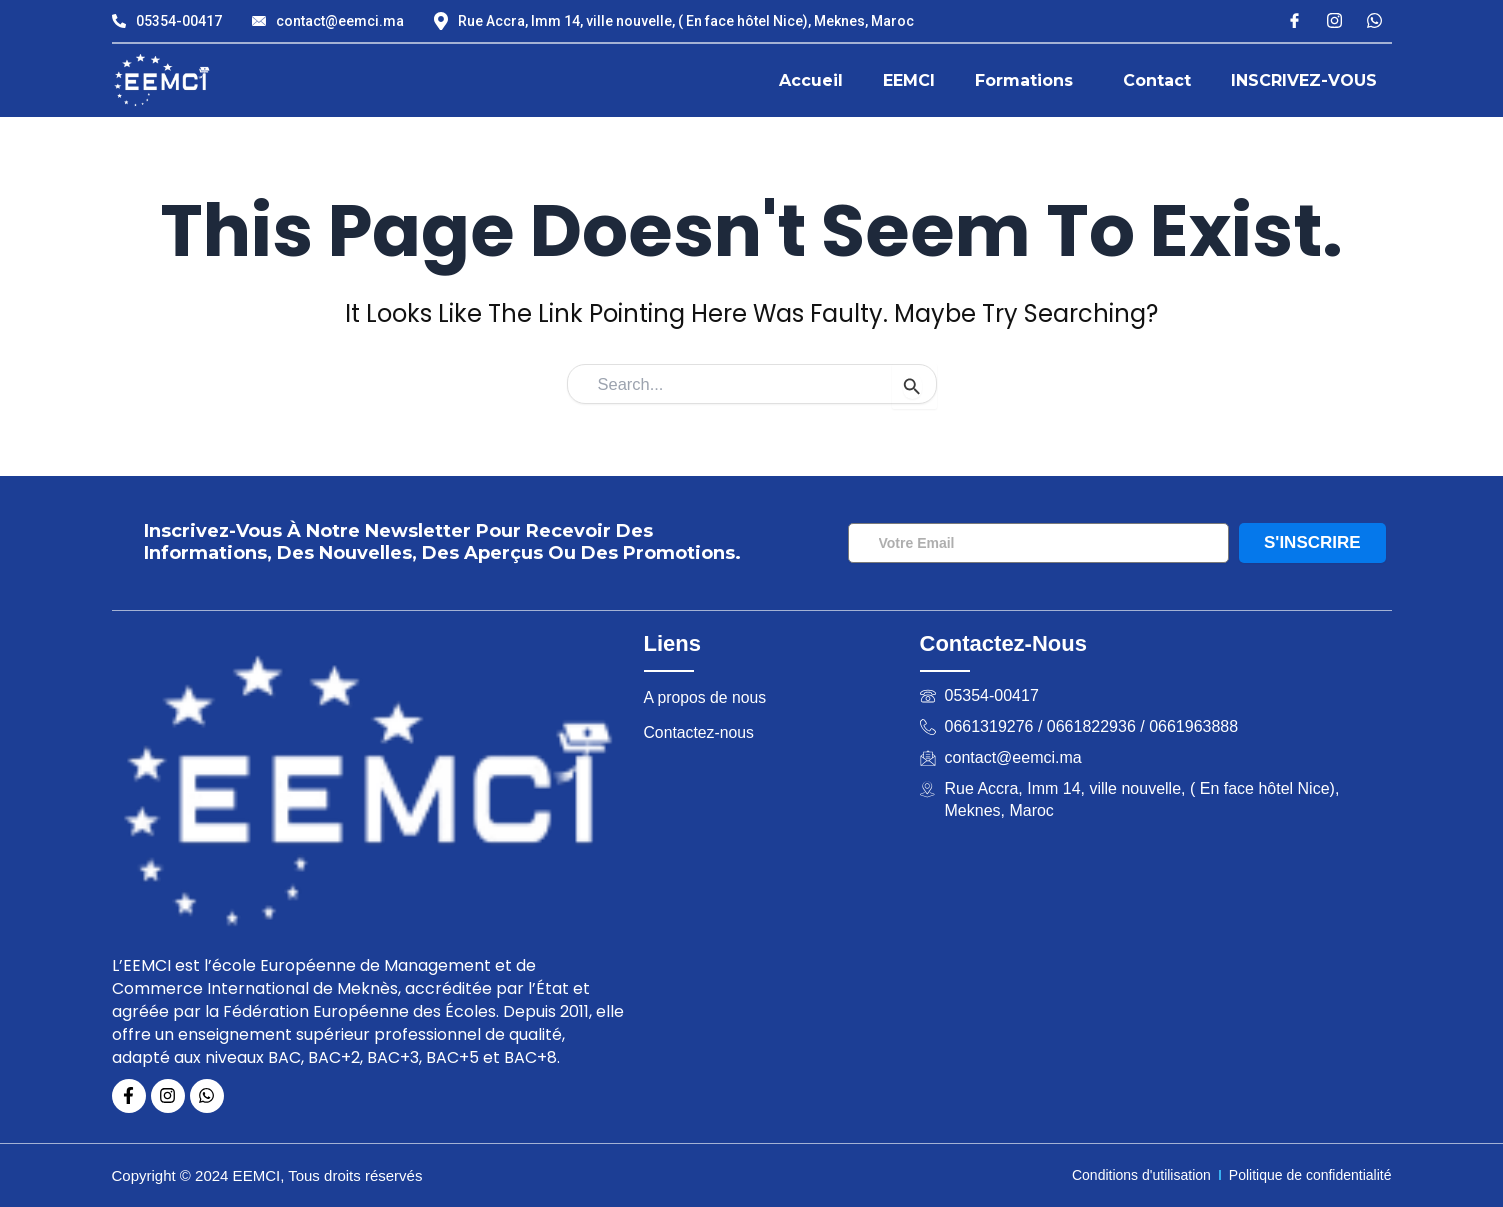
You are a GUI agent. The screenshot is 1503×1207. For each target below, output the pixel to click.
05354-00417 (167, 21)
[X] (1374, 19)
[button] (1029, 81)
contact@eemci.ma (328, 21)
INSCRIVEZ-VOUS (1304, 80)
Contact (1157, 80)
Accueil (811, 80)
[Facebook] (1294, 19)
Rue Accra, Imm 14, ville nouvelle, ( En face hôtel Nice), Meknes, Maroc (674, 21)
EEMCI (909, 80)
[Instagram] (1334, 19)
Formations (1024, 80)
